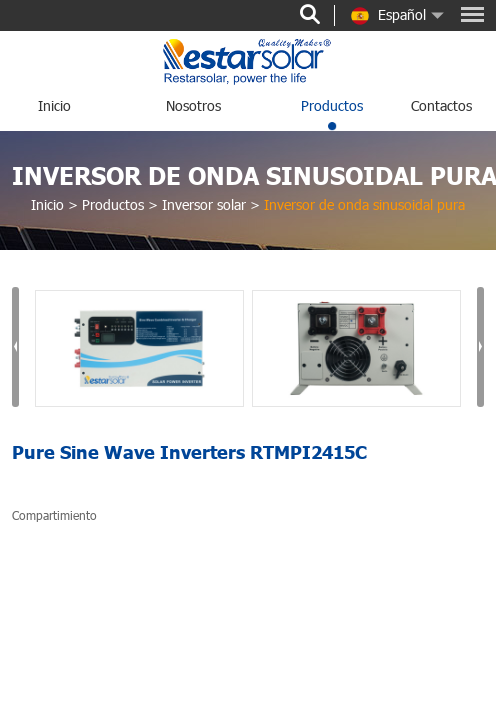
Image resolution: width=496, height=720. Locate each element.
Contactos (441, 105)
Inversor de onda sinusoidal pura (364, 204)
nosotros (193, 105)
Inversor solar (204, 204)
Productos (332, 105)
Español (388, 16)
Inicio (54, 105)
